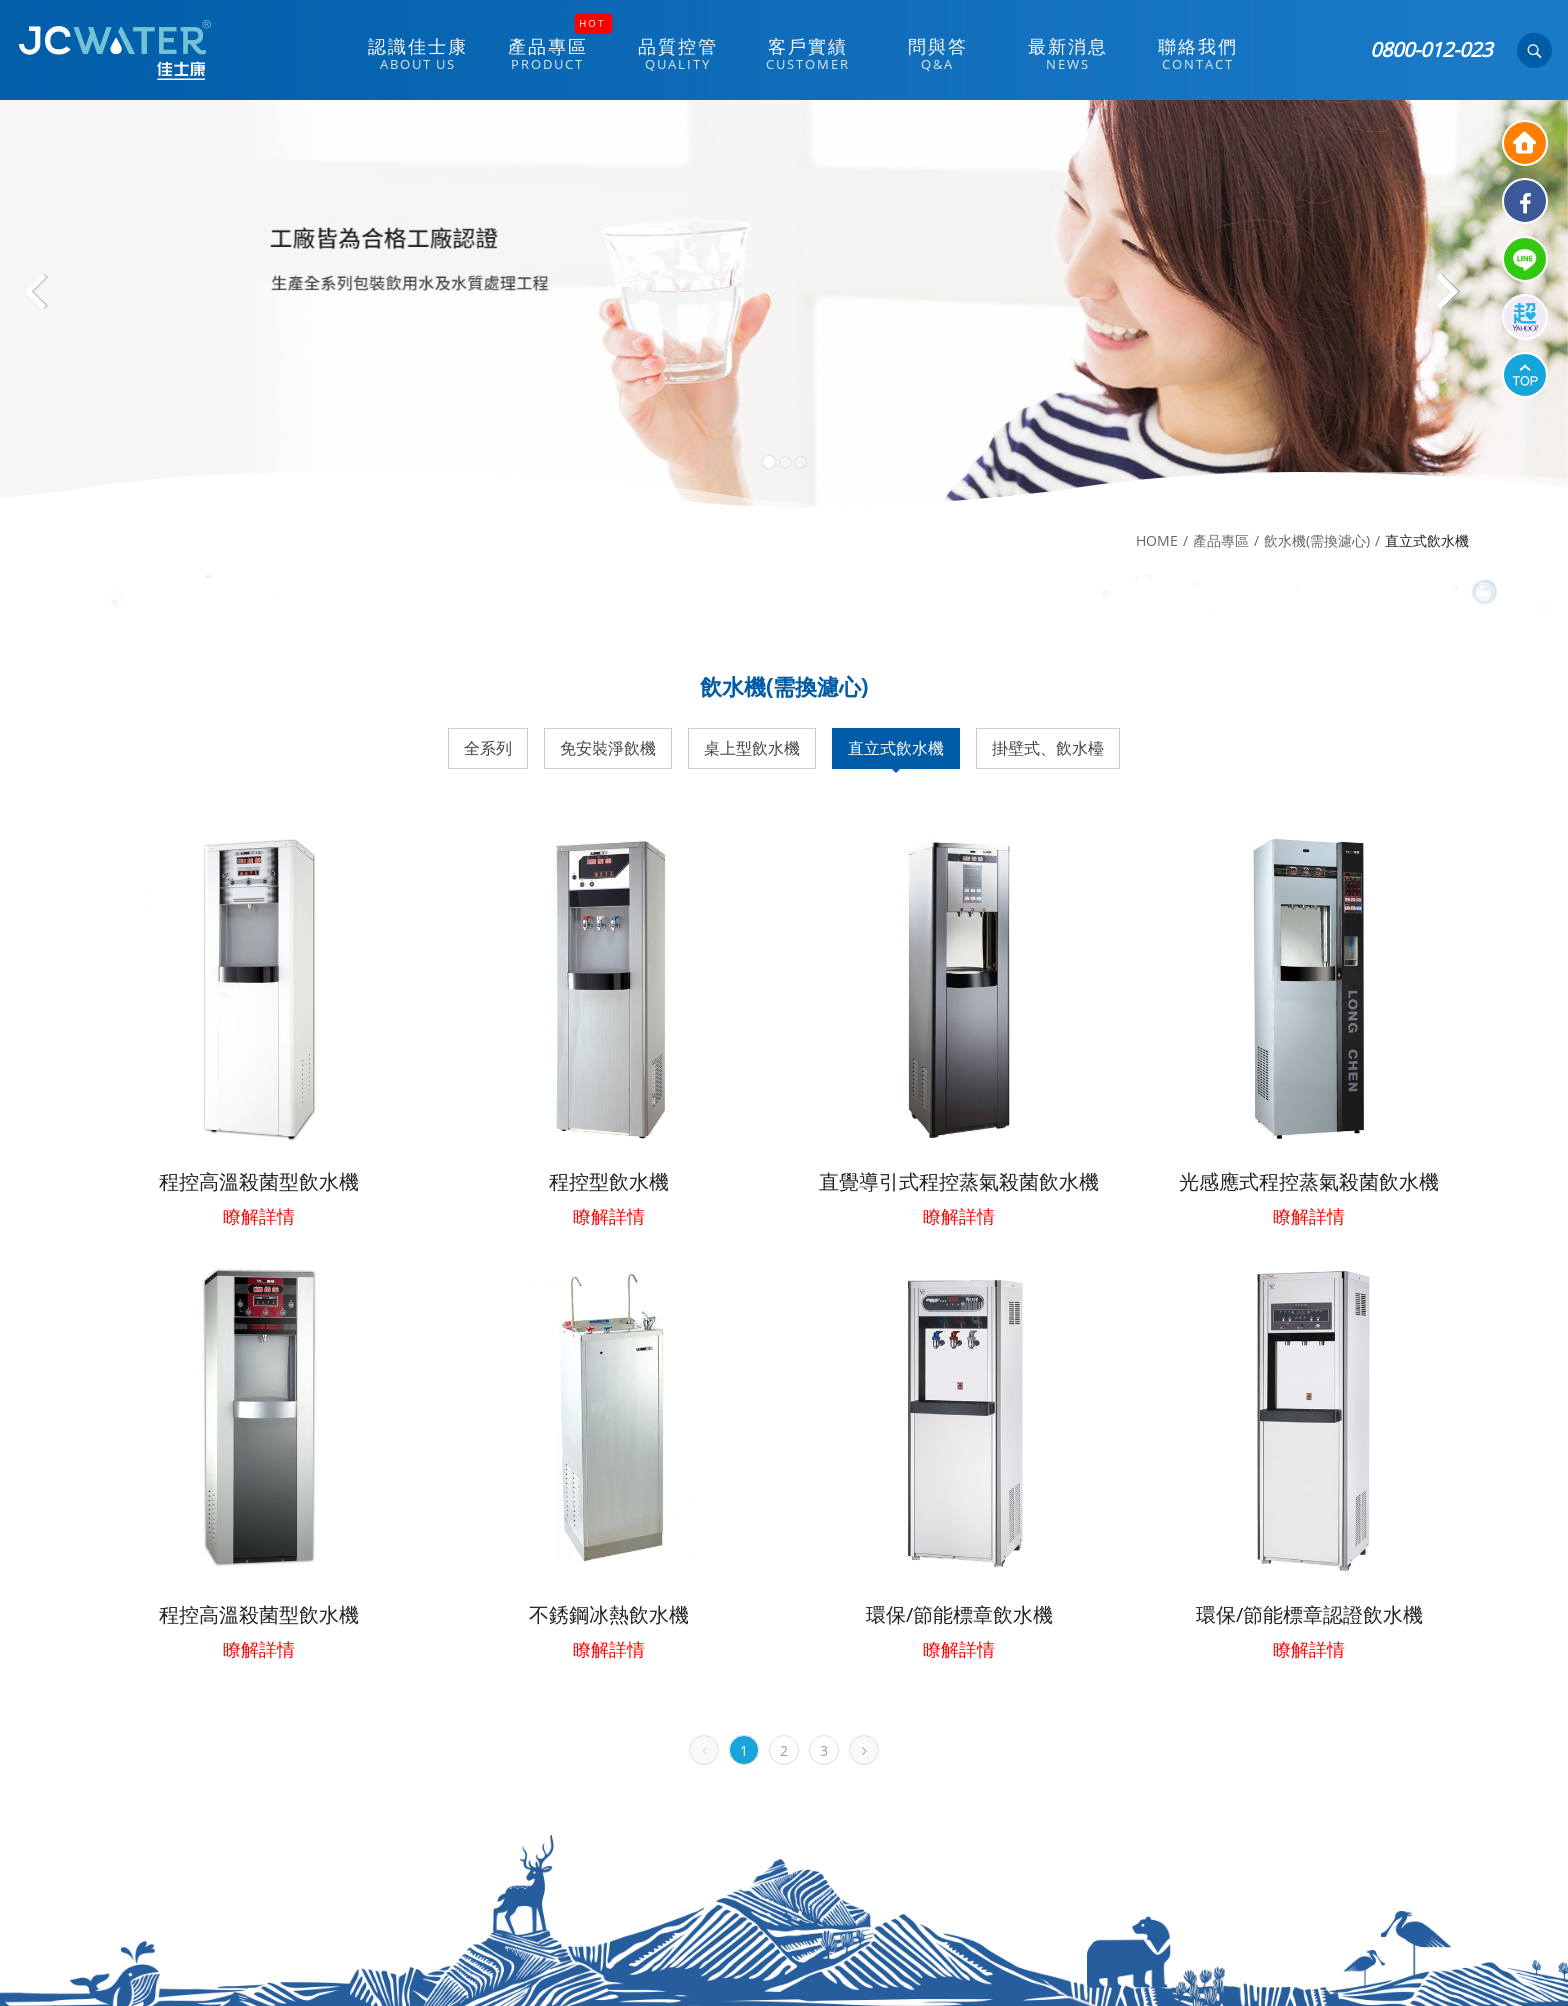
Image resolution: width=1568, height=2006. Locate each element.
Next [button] (1448, 299)
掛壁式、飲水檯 (1048, 748)
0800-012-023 (1431, 49)
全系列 (488, 748)
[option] (784, 304)
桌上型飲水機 (752, 748)
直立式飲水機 (896, 748)
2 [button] (785, 462)
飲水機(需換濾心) (1317, 540)
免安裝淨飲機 (608, 748)
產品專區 (1221, 540)
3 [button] (800, 462)
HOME (1157, 540)
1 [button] (769, 462)
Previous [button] (50, 299)
